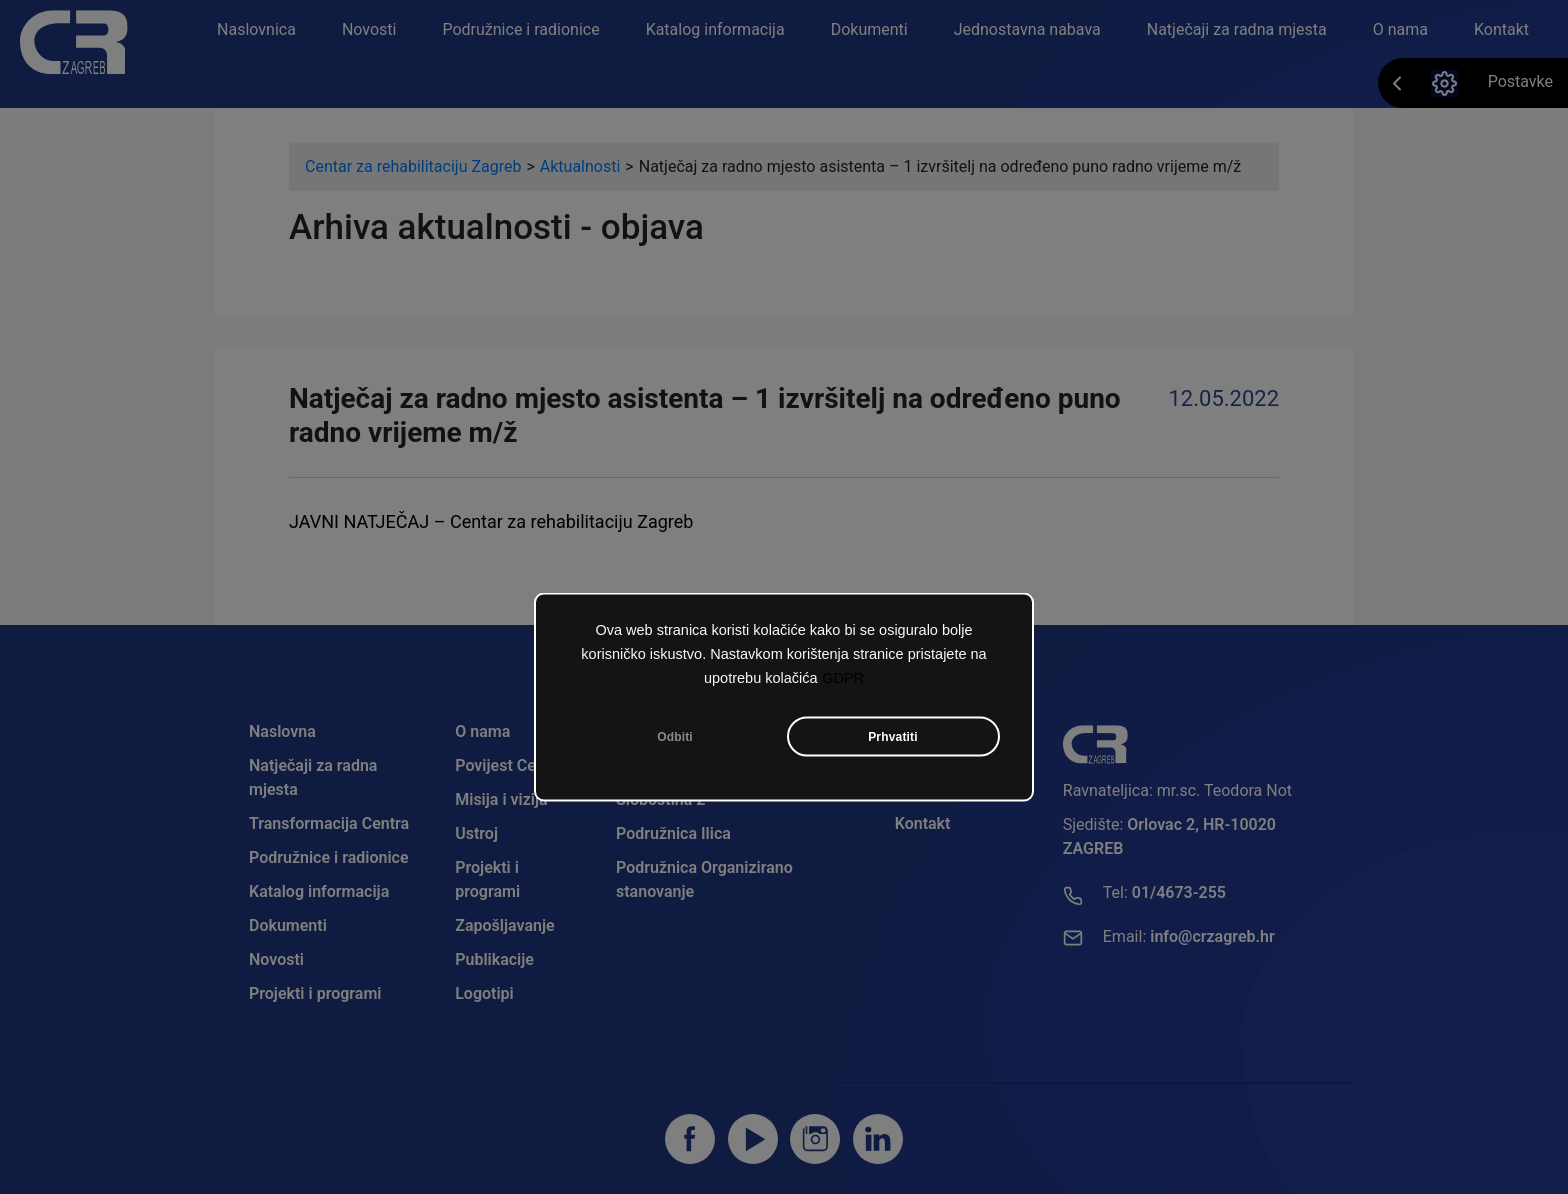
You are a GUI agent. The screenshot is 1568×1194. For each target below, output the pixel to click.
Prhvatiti (893, 741)
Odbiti (675, 741)
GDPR (843, 682)
